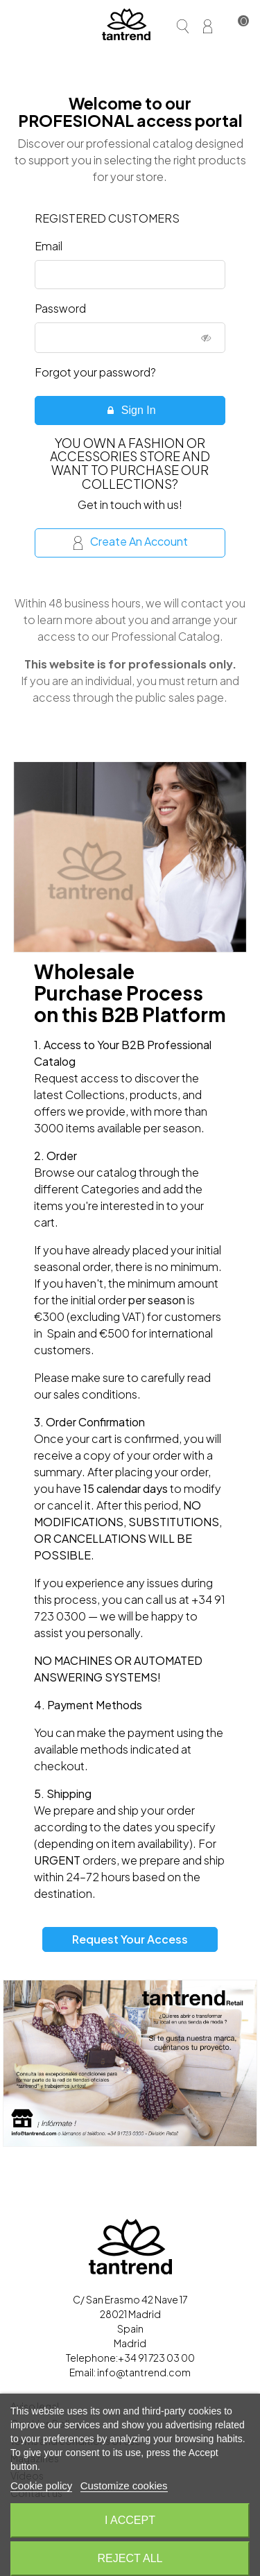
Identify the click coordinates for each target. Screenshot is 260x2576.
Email (48, 246)
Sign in (130, 410)
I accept (130, 2520)
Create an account (130, 542)
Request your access (130, 1939)
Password (60, 308)
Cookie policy (41, 2485)
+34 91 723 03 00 (156, 2357)
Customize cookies (124, 2485)
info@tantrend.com (144, 2372)
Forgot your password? (95, 372)
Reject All (130, 2558)
